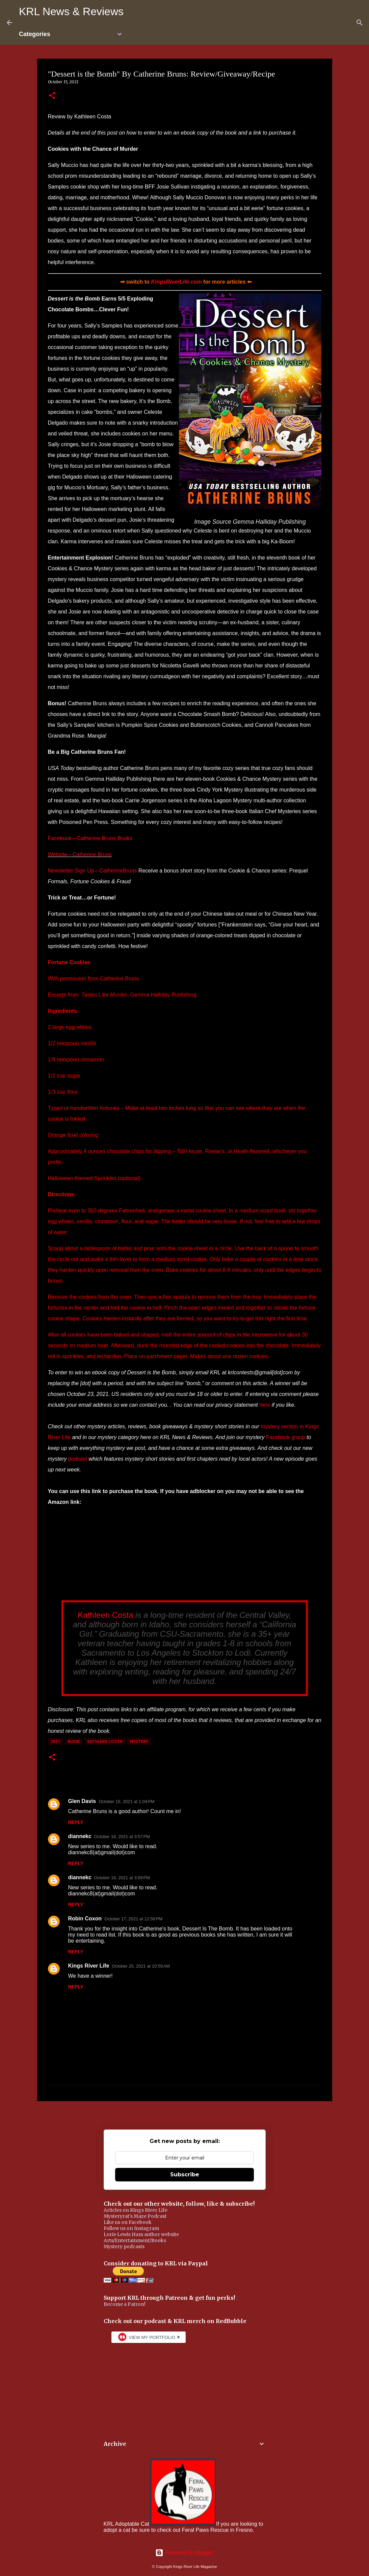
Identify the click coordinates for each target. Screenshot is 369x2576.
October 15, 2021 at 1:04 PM (126, 1801)
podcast (77, 1459)
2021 (55, 1741)
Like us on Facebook (128, 2222)
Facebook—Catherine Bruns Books (90, 838)
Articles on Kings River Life (135, 2210)
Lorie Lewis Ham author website (141, 2234)
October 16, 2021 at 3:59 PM (122, 1877)
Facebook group (285, 1437)
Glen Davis (82, 1801)
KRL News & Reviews (71, 11)
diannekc (79, 1836)
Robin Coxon (85, 1918)
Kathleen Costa (105, 1615)
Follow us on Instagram (131, 2228)
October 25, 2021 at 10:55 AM (141, 1966)
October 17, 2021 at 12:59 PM (133, 1918)
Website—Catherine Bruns (80, 854)
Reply (75, 1822)
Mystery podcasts (124, 2246)
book (74, 1741)
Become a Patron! (125, 2304)
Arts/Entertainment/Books (135, 2240)
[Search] (359, 23)
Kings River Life (88, 1966)
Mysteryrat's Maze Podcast (135, 2216)
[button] (52, 96)
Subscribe (184, 2174)
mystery (139, 1741)
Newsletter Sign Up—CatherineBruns (92, 871)
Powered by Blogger (184, 2552)
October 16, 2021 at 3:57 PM (122, 1836)
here (264, 1405)
